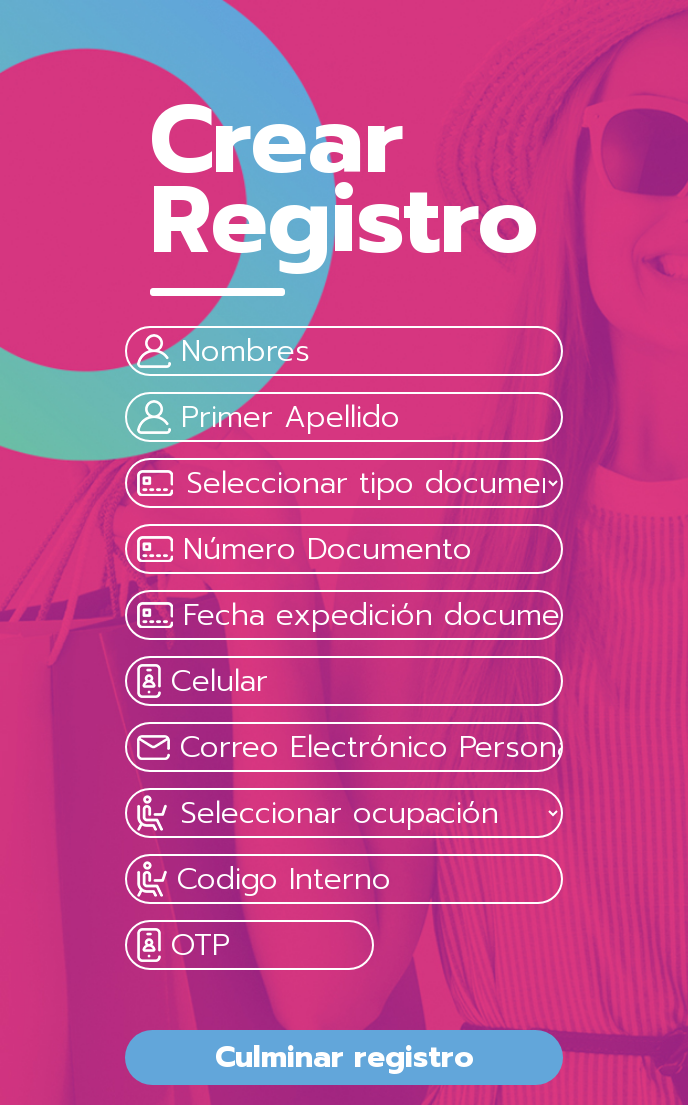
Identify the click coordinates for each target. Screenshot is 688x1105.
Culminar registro (344, 1057)
